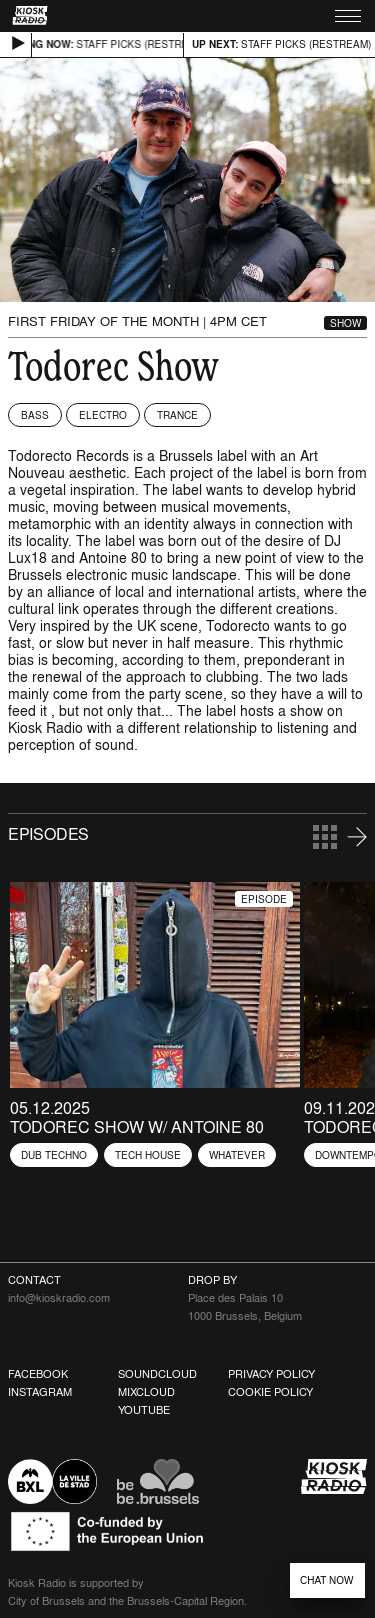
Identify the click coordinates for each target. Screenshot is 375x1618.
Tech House (148, 1155)
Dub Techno (54, 1155)
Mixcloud (146, 1392)
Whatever (237, 1155)
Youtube (144, 1410)
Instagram (40, 1392)
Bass (35, 415)
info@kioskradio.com (59, 1298)
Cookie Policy (270, 1392)
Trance (177, 415)
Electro (103, 415)
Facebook (38, 1374)
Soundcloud (157, 1374)
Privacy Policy (271, 1374)
